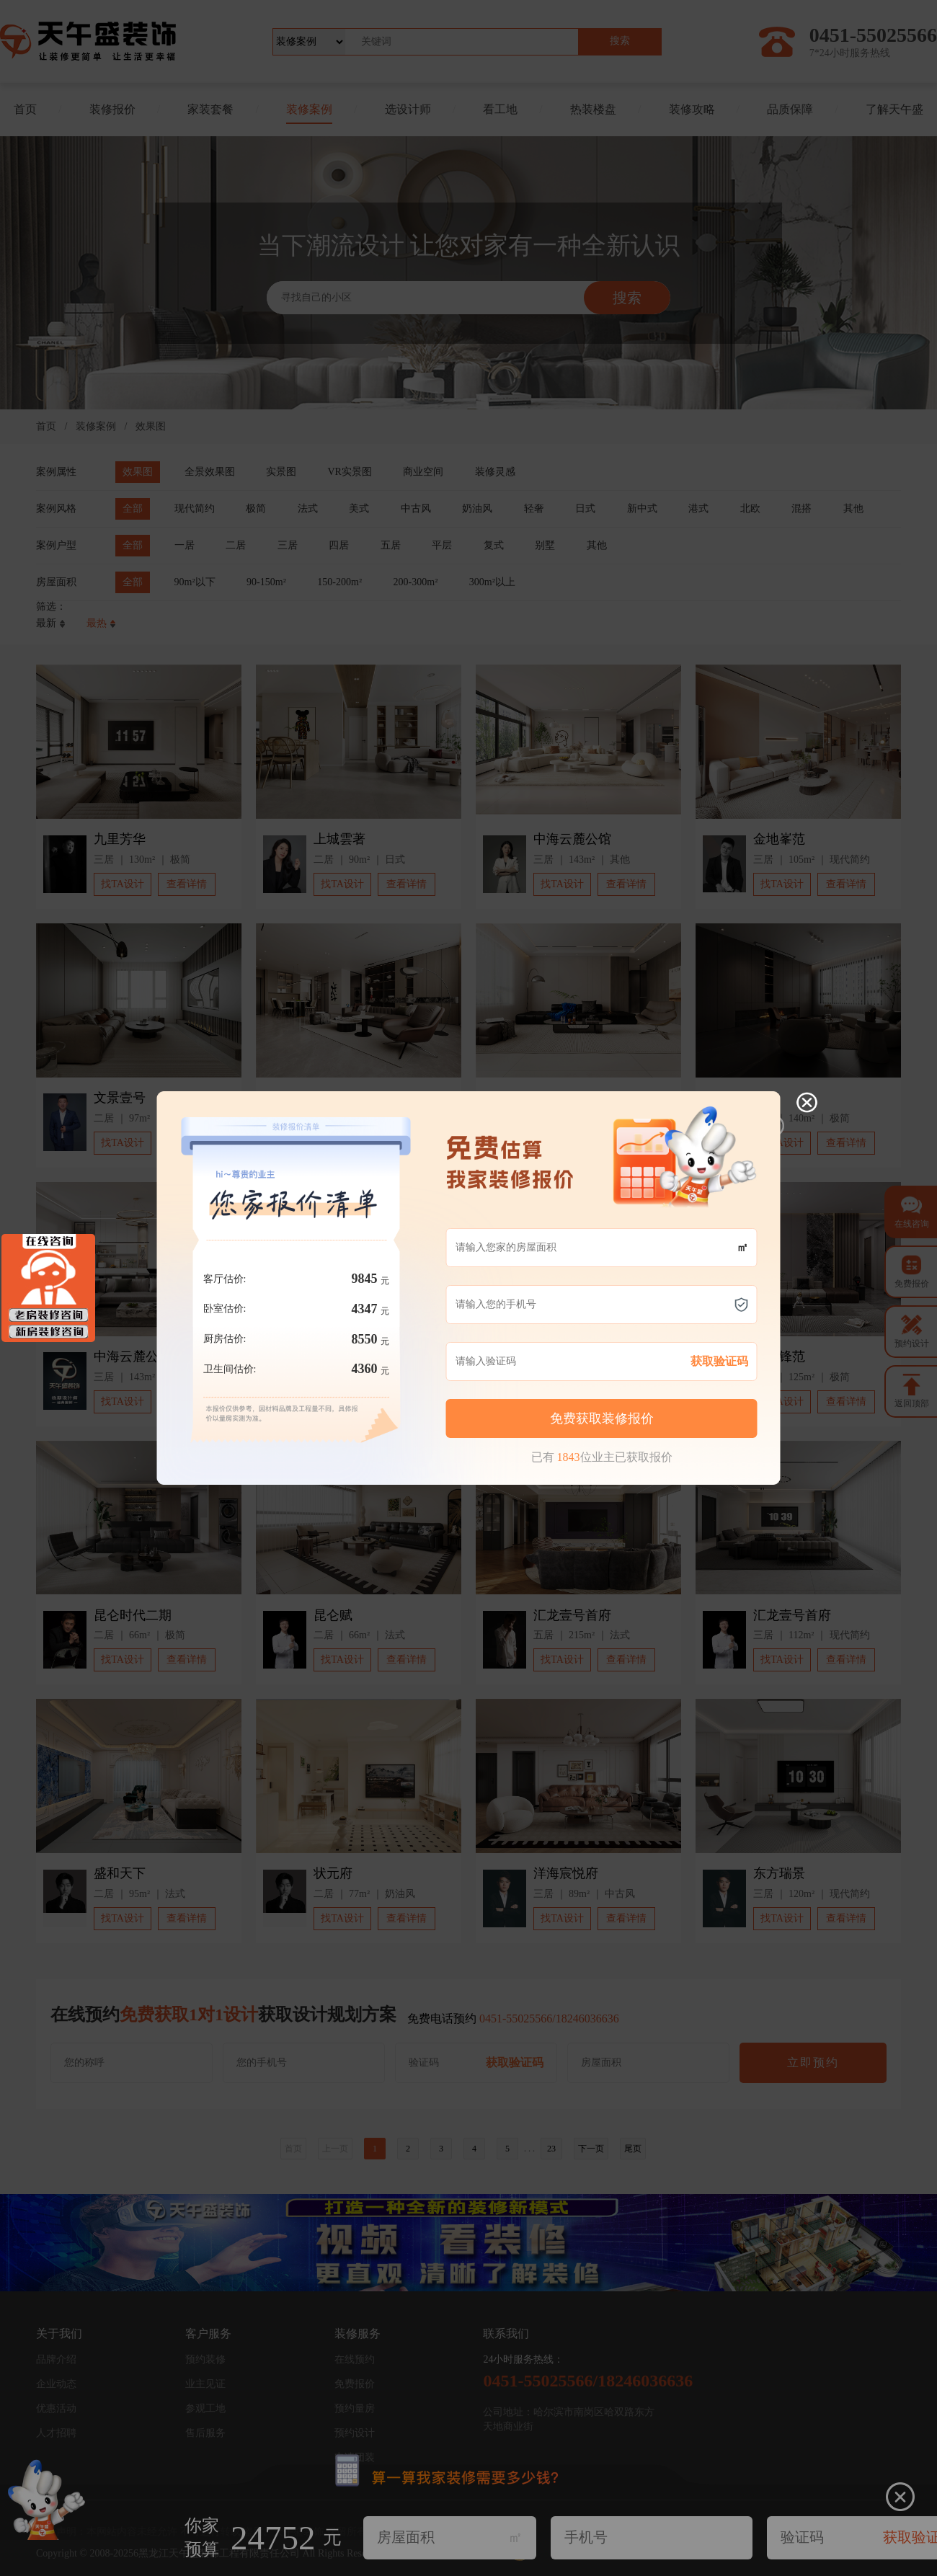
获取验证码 (706, 1300)
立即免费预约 (617, 1365)
